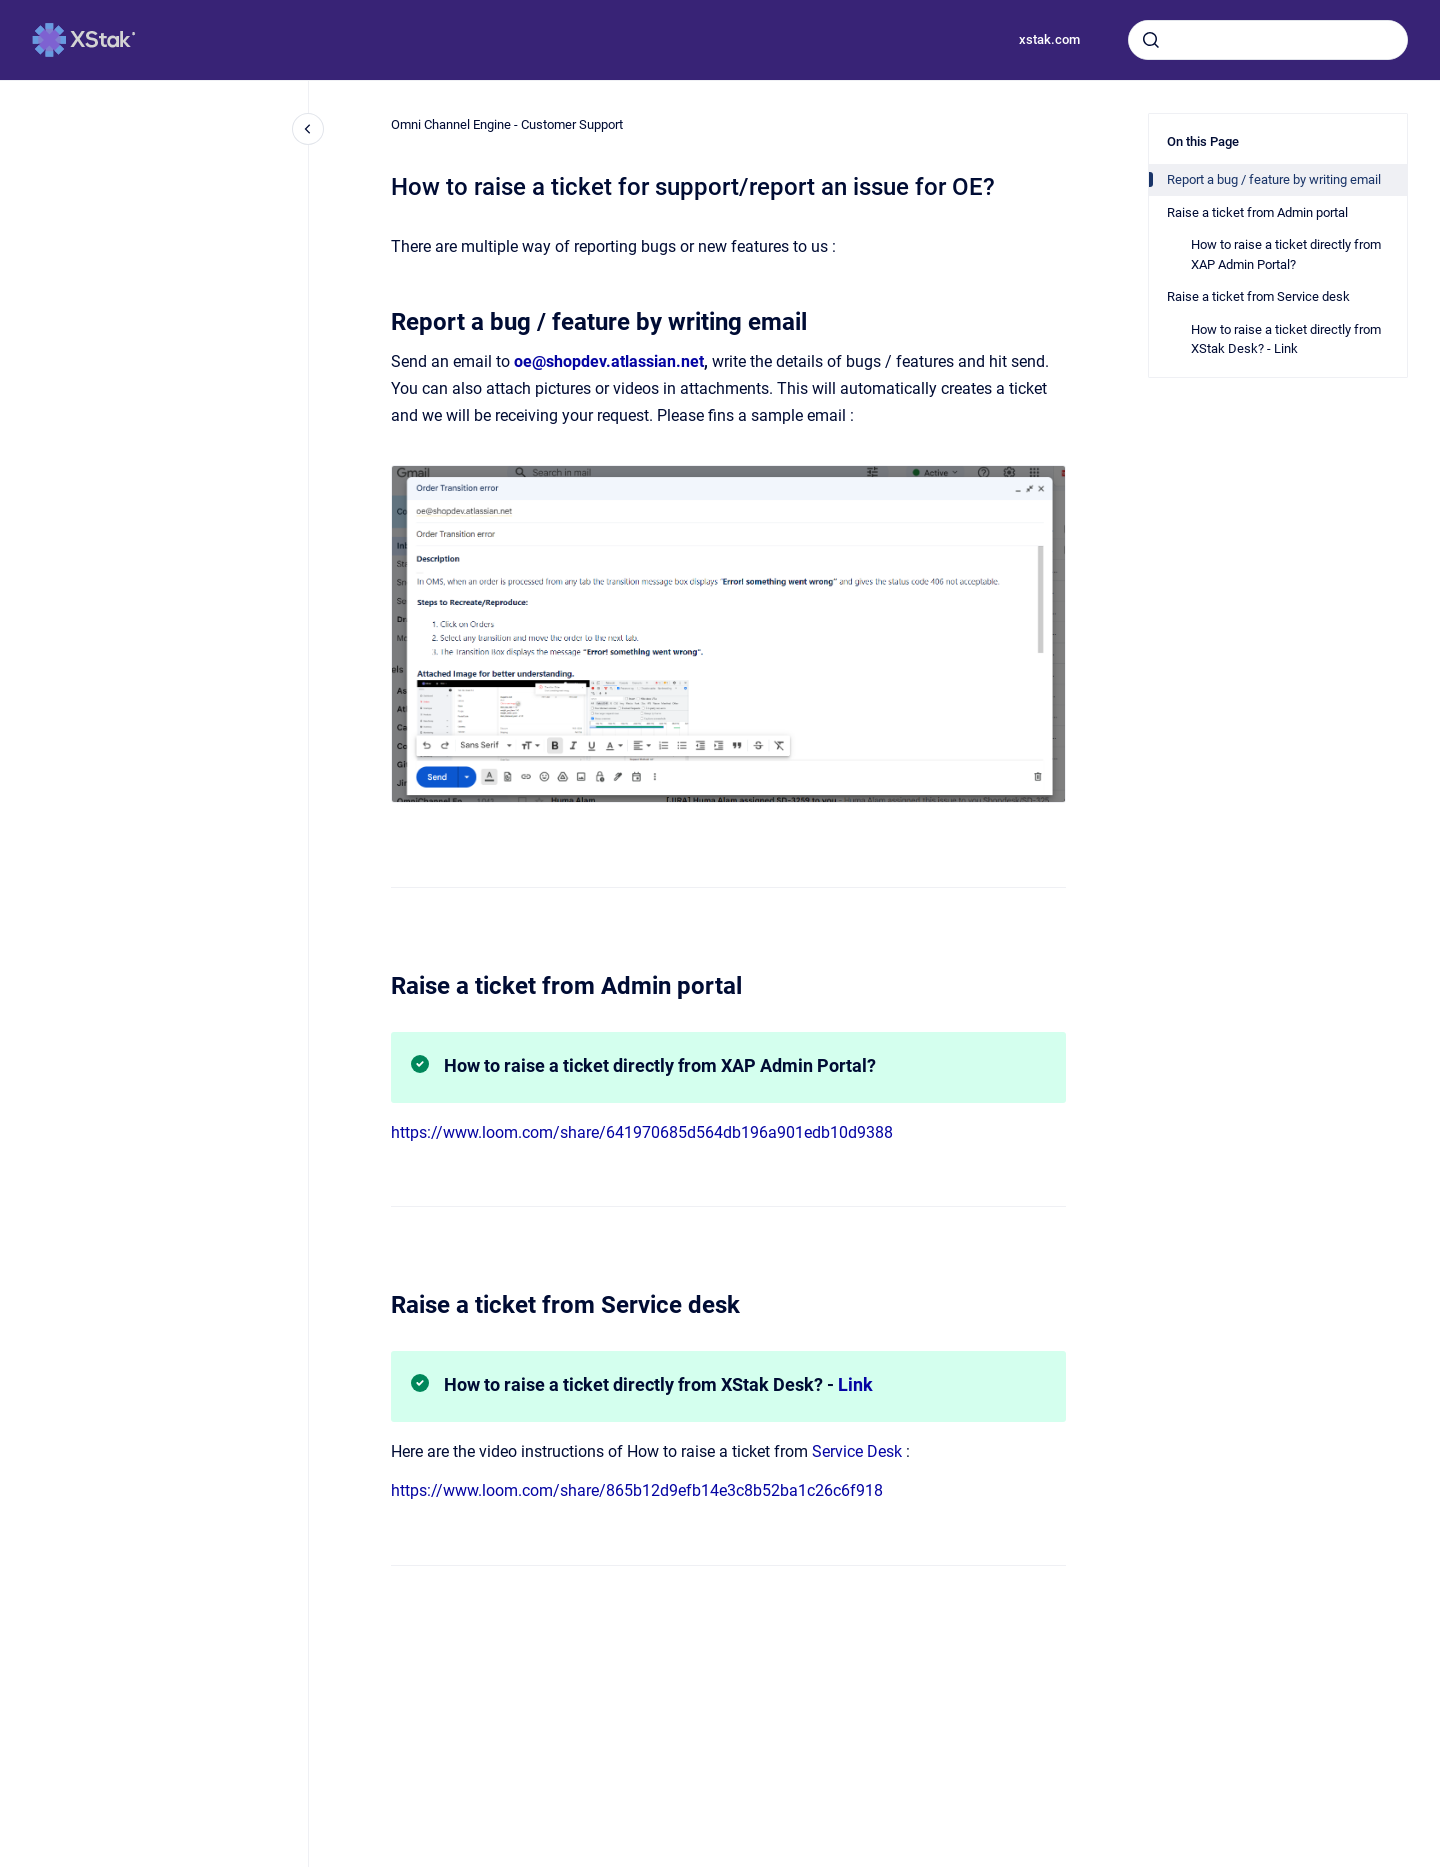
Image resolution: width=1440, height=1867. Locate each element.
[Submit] (1151, 40)
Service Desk (857, 1451)
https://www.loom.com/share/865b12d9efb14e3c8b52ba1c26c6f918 (637, 1490)
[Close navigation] (308, 129)
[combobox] (1268, 40)
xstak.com (1049, 39)
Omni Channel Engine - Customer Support (507, 124)
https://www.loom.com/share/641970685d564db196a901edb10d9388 (642, 1132)
